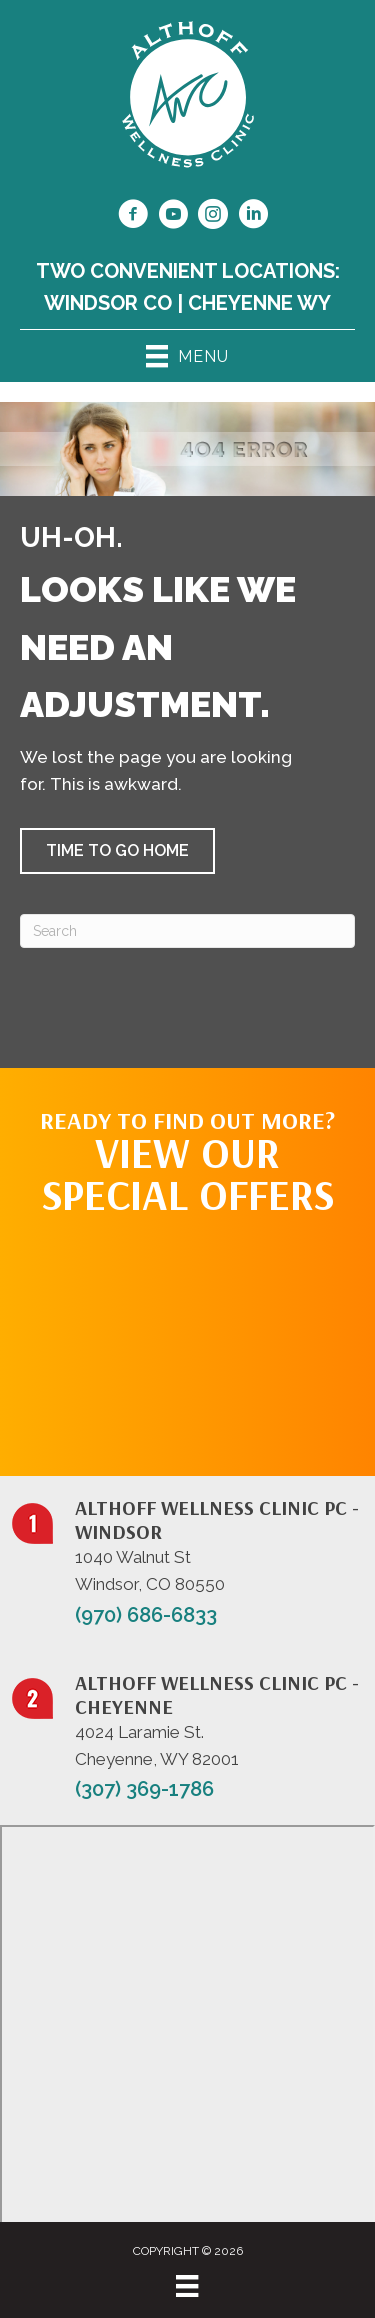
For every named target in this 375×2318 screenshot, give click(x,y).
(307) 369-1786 (144, 1789)
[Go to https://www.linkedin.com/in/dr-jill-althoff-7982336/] (253, 217)
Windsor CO (108, 303)
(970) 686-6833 (146, 1615)
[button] (117, 851)
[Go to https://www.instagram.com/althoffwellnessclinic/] (213, 217)
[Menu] (187, 2286)
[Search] (187, 931)
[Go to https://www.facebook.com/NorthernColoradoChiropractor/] (133, 217)
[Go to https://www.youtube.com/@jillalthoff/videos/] (173, 217)
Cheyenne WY (259, 303)
